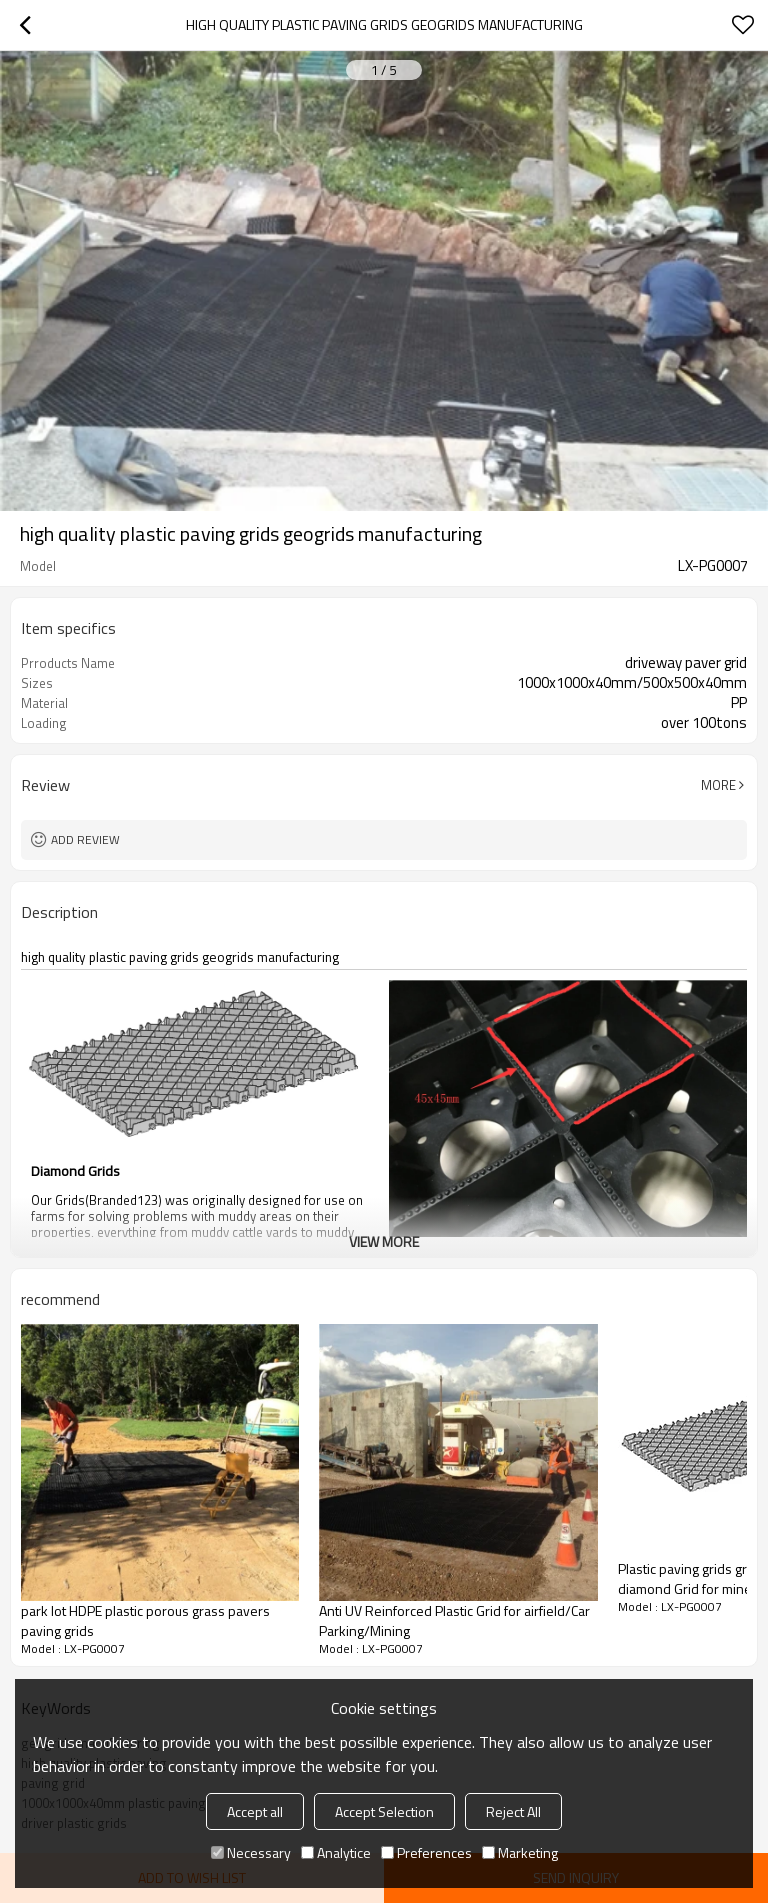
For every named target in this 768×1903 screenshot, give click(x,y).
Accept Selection (384, 1811)
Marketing (520, 1852)
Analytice (336, 1852)
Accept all (255, 1811)
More (718, 785)
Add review (85, 839)
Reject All (513, 1811)
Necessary (251, 1852)
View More (384, 1241)
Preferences (426, 1852)
